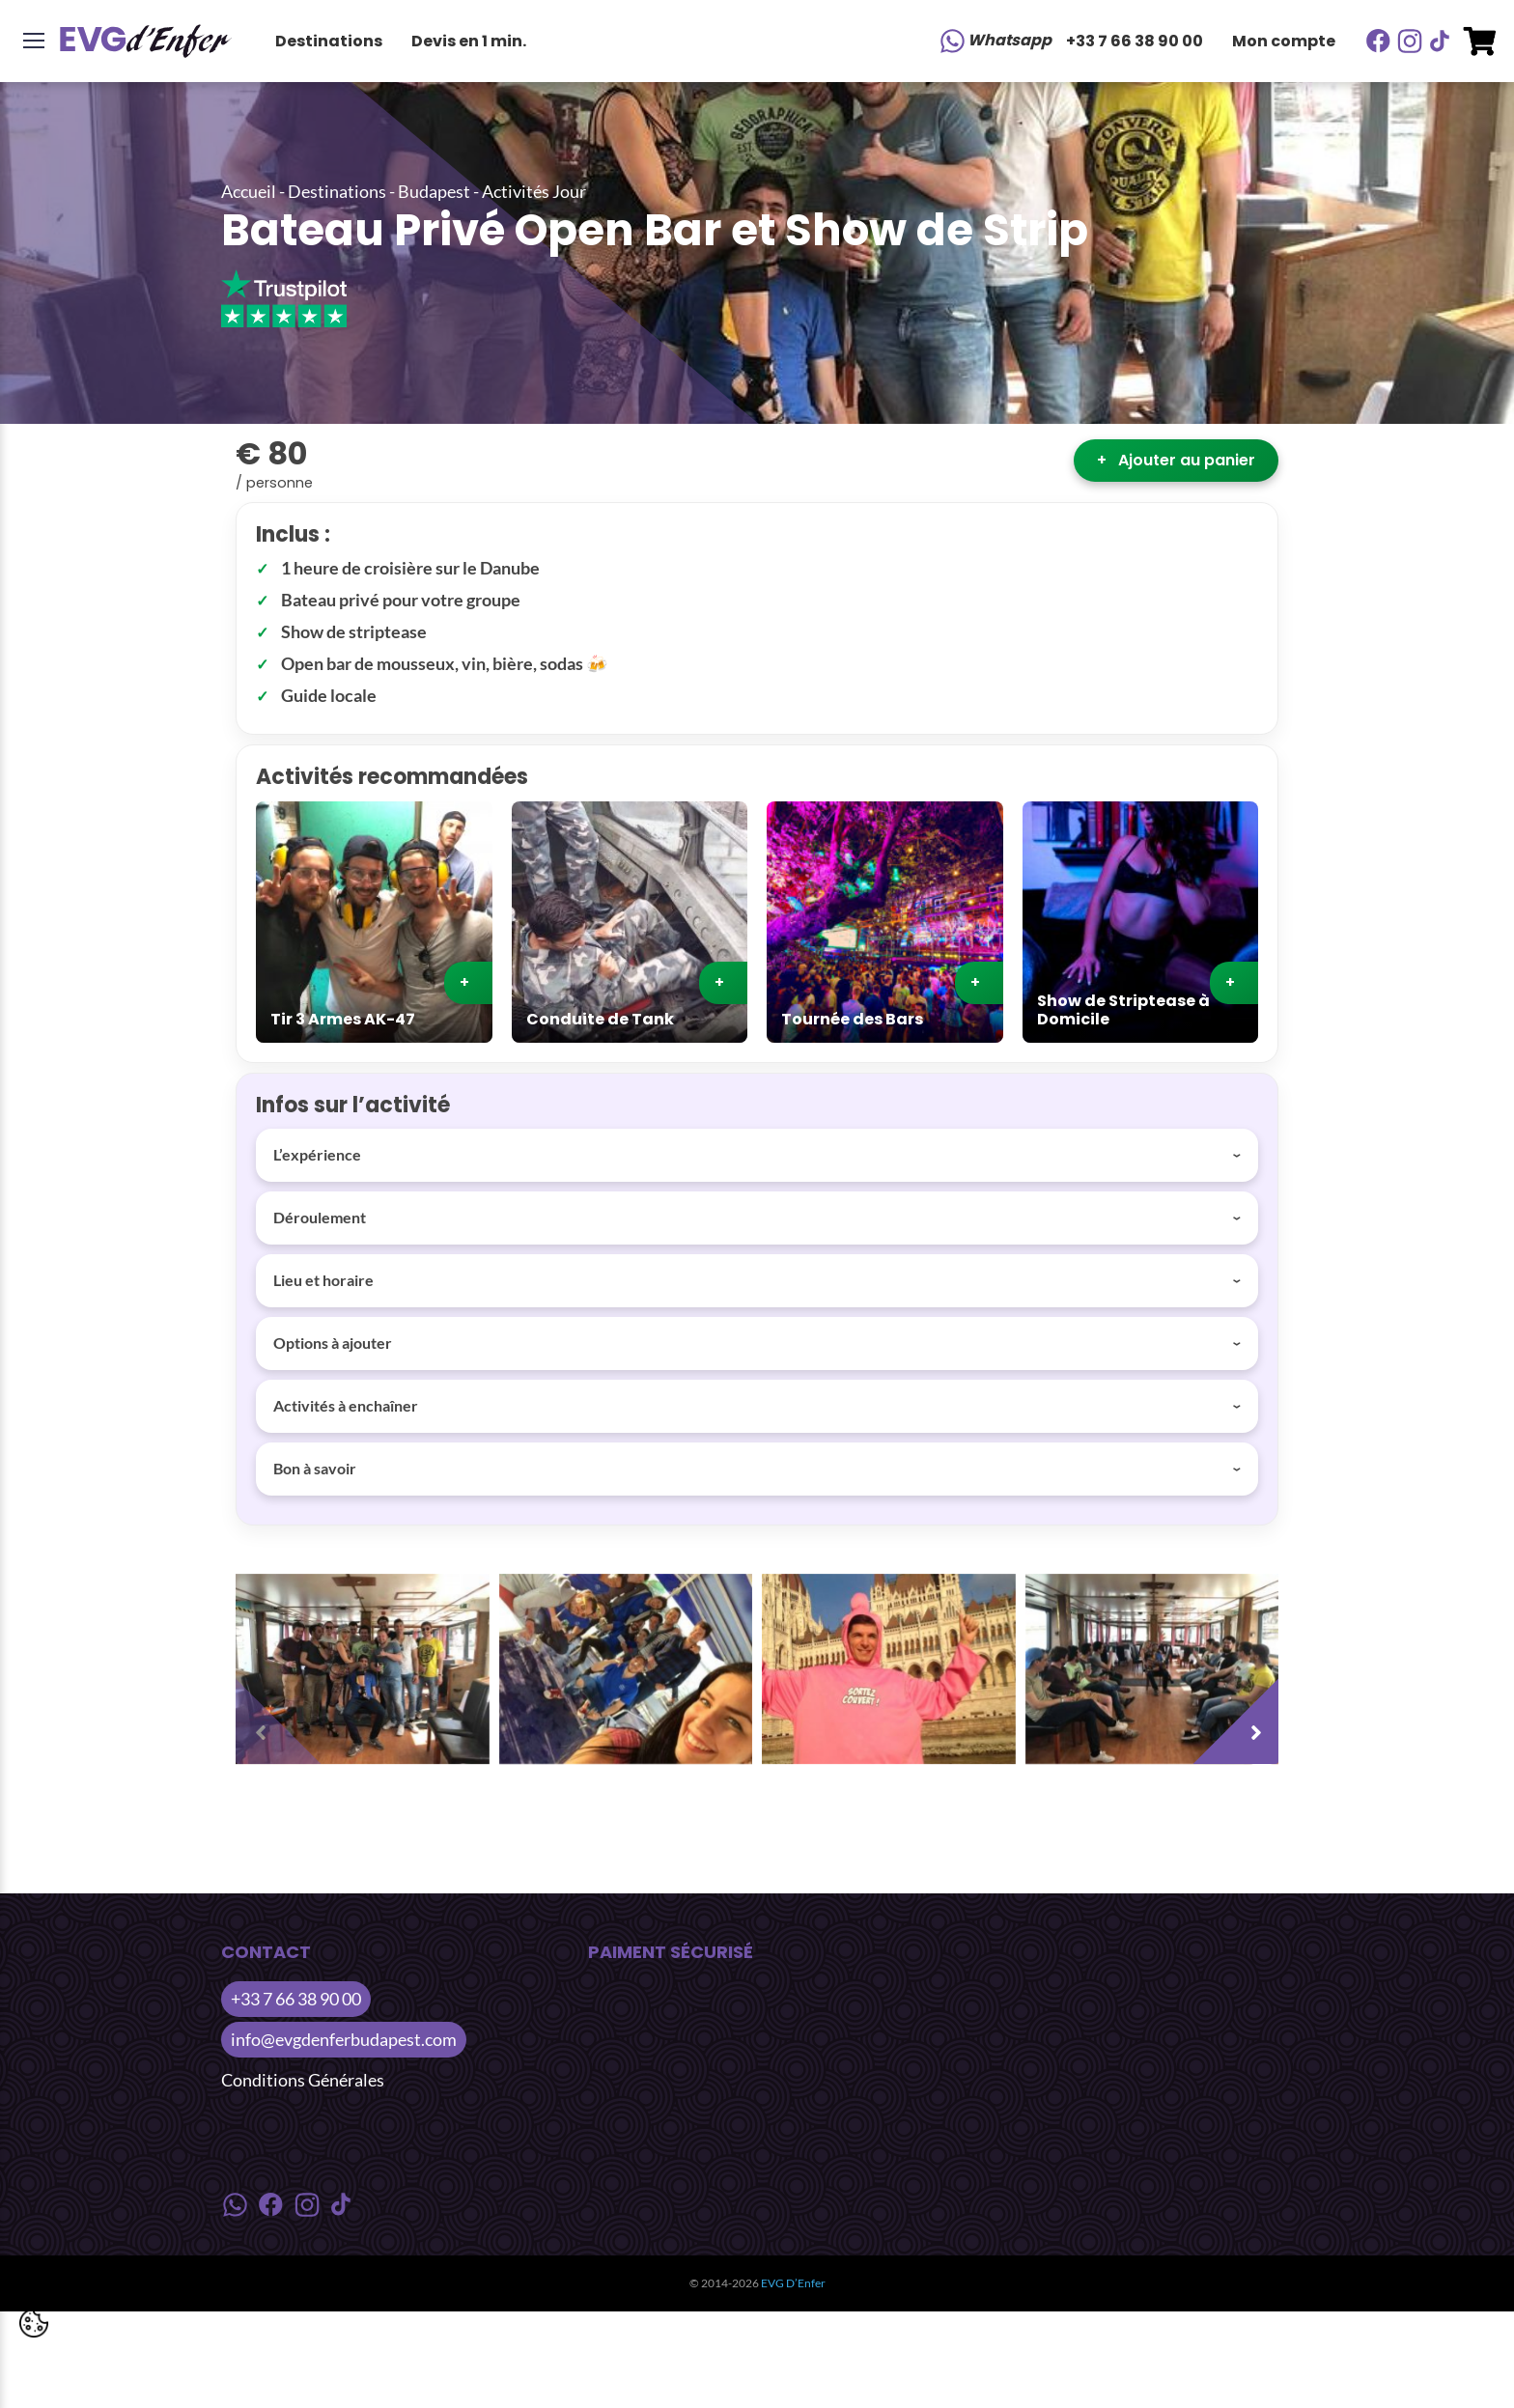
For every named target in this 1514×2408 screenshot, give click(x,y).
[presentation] (284, 1715)
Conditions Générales (302, 2079)
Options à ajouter (332, 1342)
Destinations (328, 41)
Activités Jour (534, 191)
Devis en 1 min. (468, 41)
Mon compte (1283, 41)
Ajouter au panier (1176, 460)
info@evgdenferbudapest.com (344, 2039)
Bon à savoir (314, 1468)
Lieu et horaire (323, 1280)
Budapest (434, 191)
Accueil (248, 191)
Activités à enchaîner (345, 1405)
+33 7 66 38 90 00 (1134, 41)
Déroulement (319, 1217)
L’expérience (317, 1154)
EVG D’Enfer (793, 2283)
